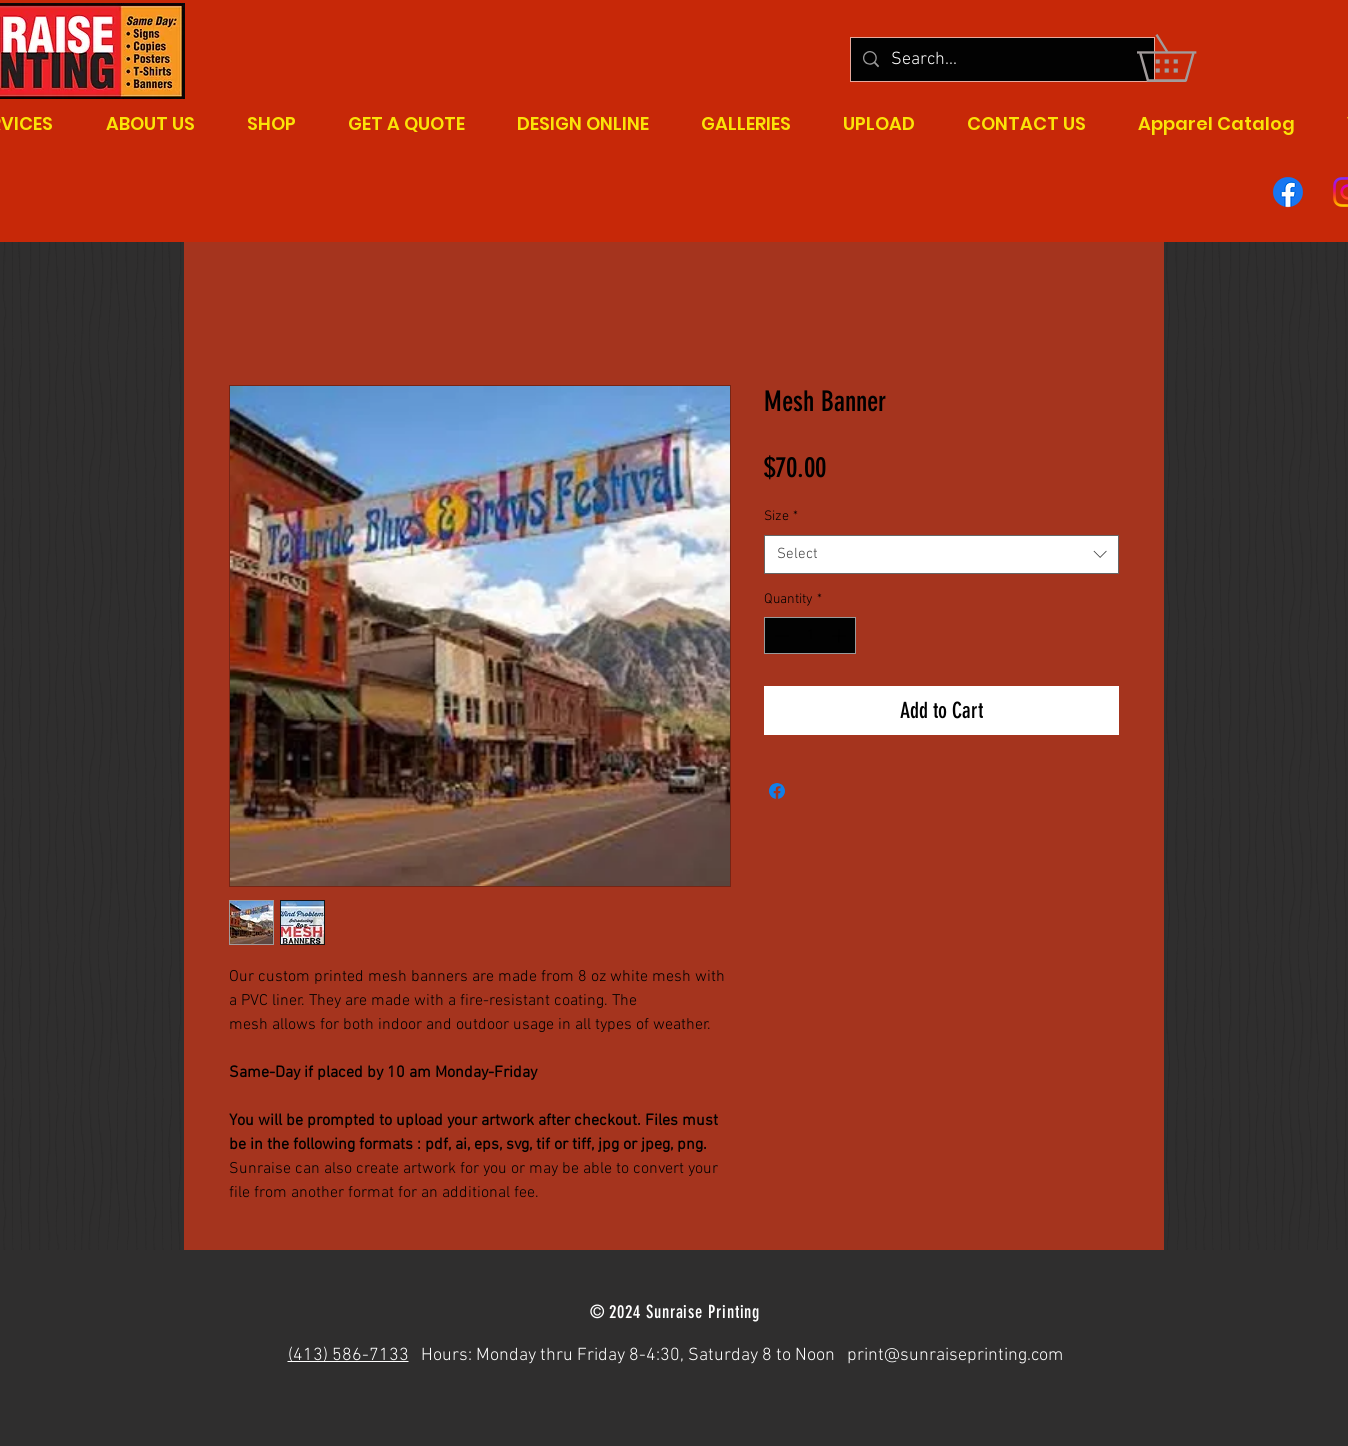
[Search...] (1001, 59)
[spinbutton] (810, 635)
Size (781, 516)
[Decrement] (779, 635)
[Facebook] (1288, 192)
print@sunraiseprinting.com (955, 1355)
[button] (1189, 58)
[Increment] (840, 635)
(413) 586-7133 (348, 1355)
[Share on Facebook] (777, 791)
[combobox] (941, 554)
